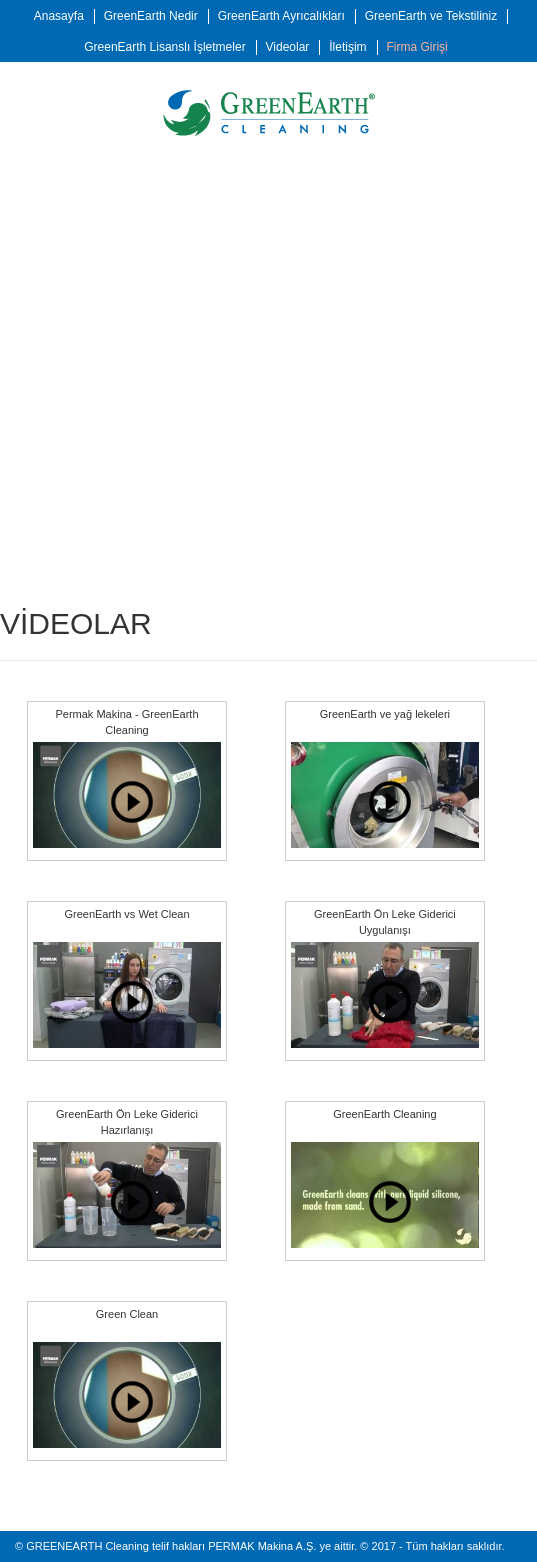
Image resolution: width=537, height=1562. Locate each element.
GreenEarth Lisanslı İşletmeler (164, 47)
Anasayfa (59, 16)
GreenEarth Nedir (151, 16)
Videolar (288, 47)
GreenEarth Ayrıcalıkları (281, 16)
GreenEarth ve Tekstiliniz (431, 16)
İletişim (347, 47)
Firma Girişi (416, 47)
